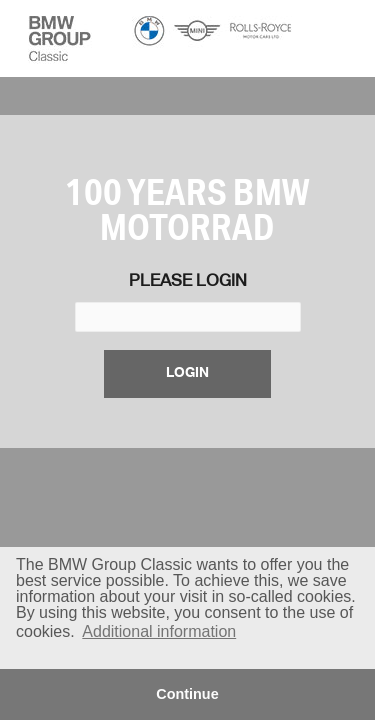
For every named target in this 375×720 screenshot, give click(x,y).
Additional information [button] (159, 631)
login (187, 373)
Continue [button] (187, 694)
